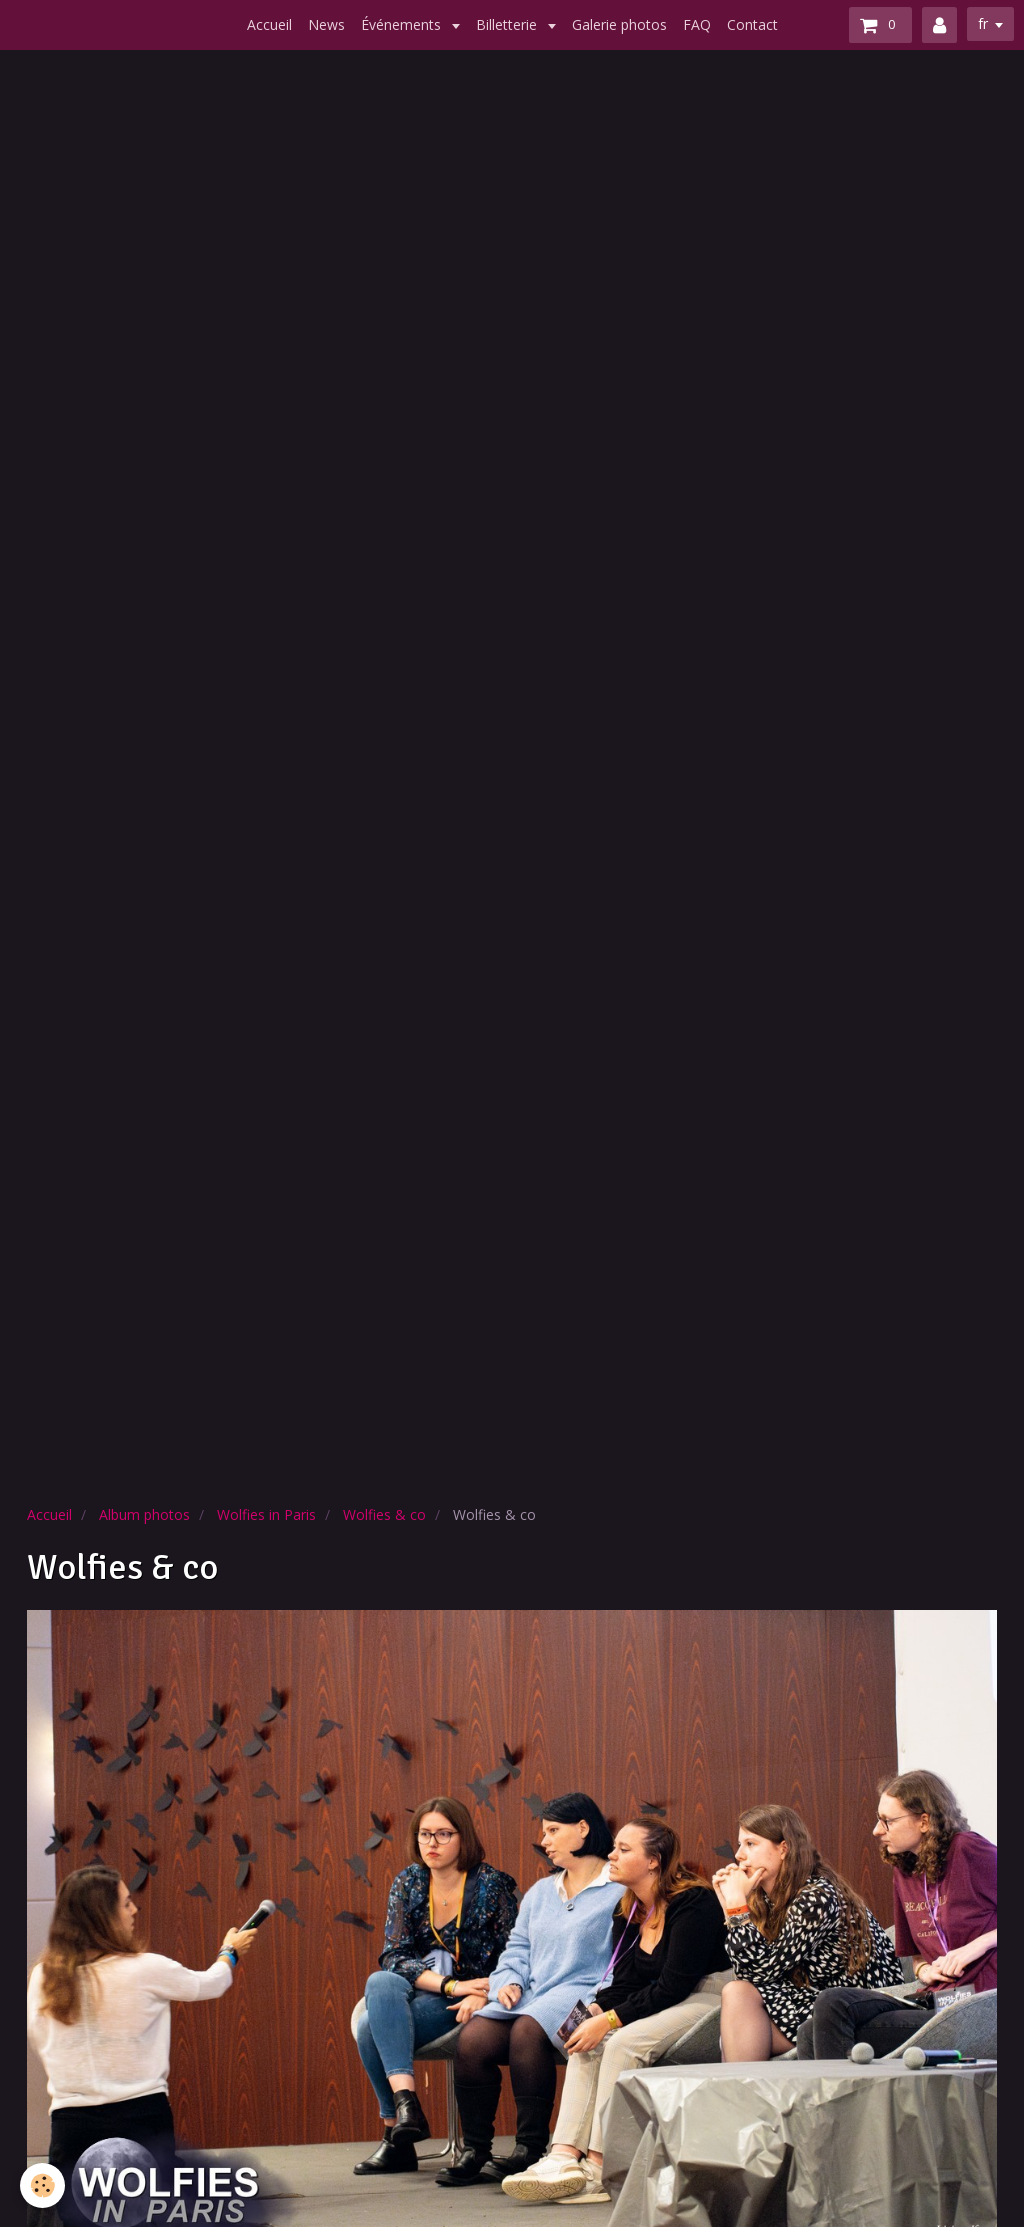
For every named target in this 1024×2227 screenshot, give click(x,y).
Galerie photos (619, 24)
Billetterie (508, 24)
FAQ (697, 24)
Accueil (269, 24)
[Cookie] (42, 2185)
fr (983, 23)
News (326, 24)
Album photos (144, 1514)
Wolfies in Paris (266, 1514)
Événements (403, 24)
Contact (752, 24)
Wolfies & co (384, 1514)
